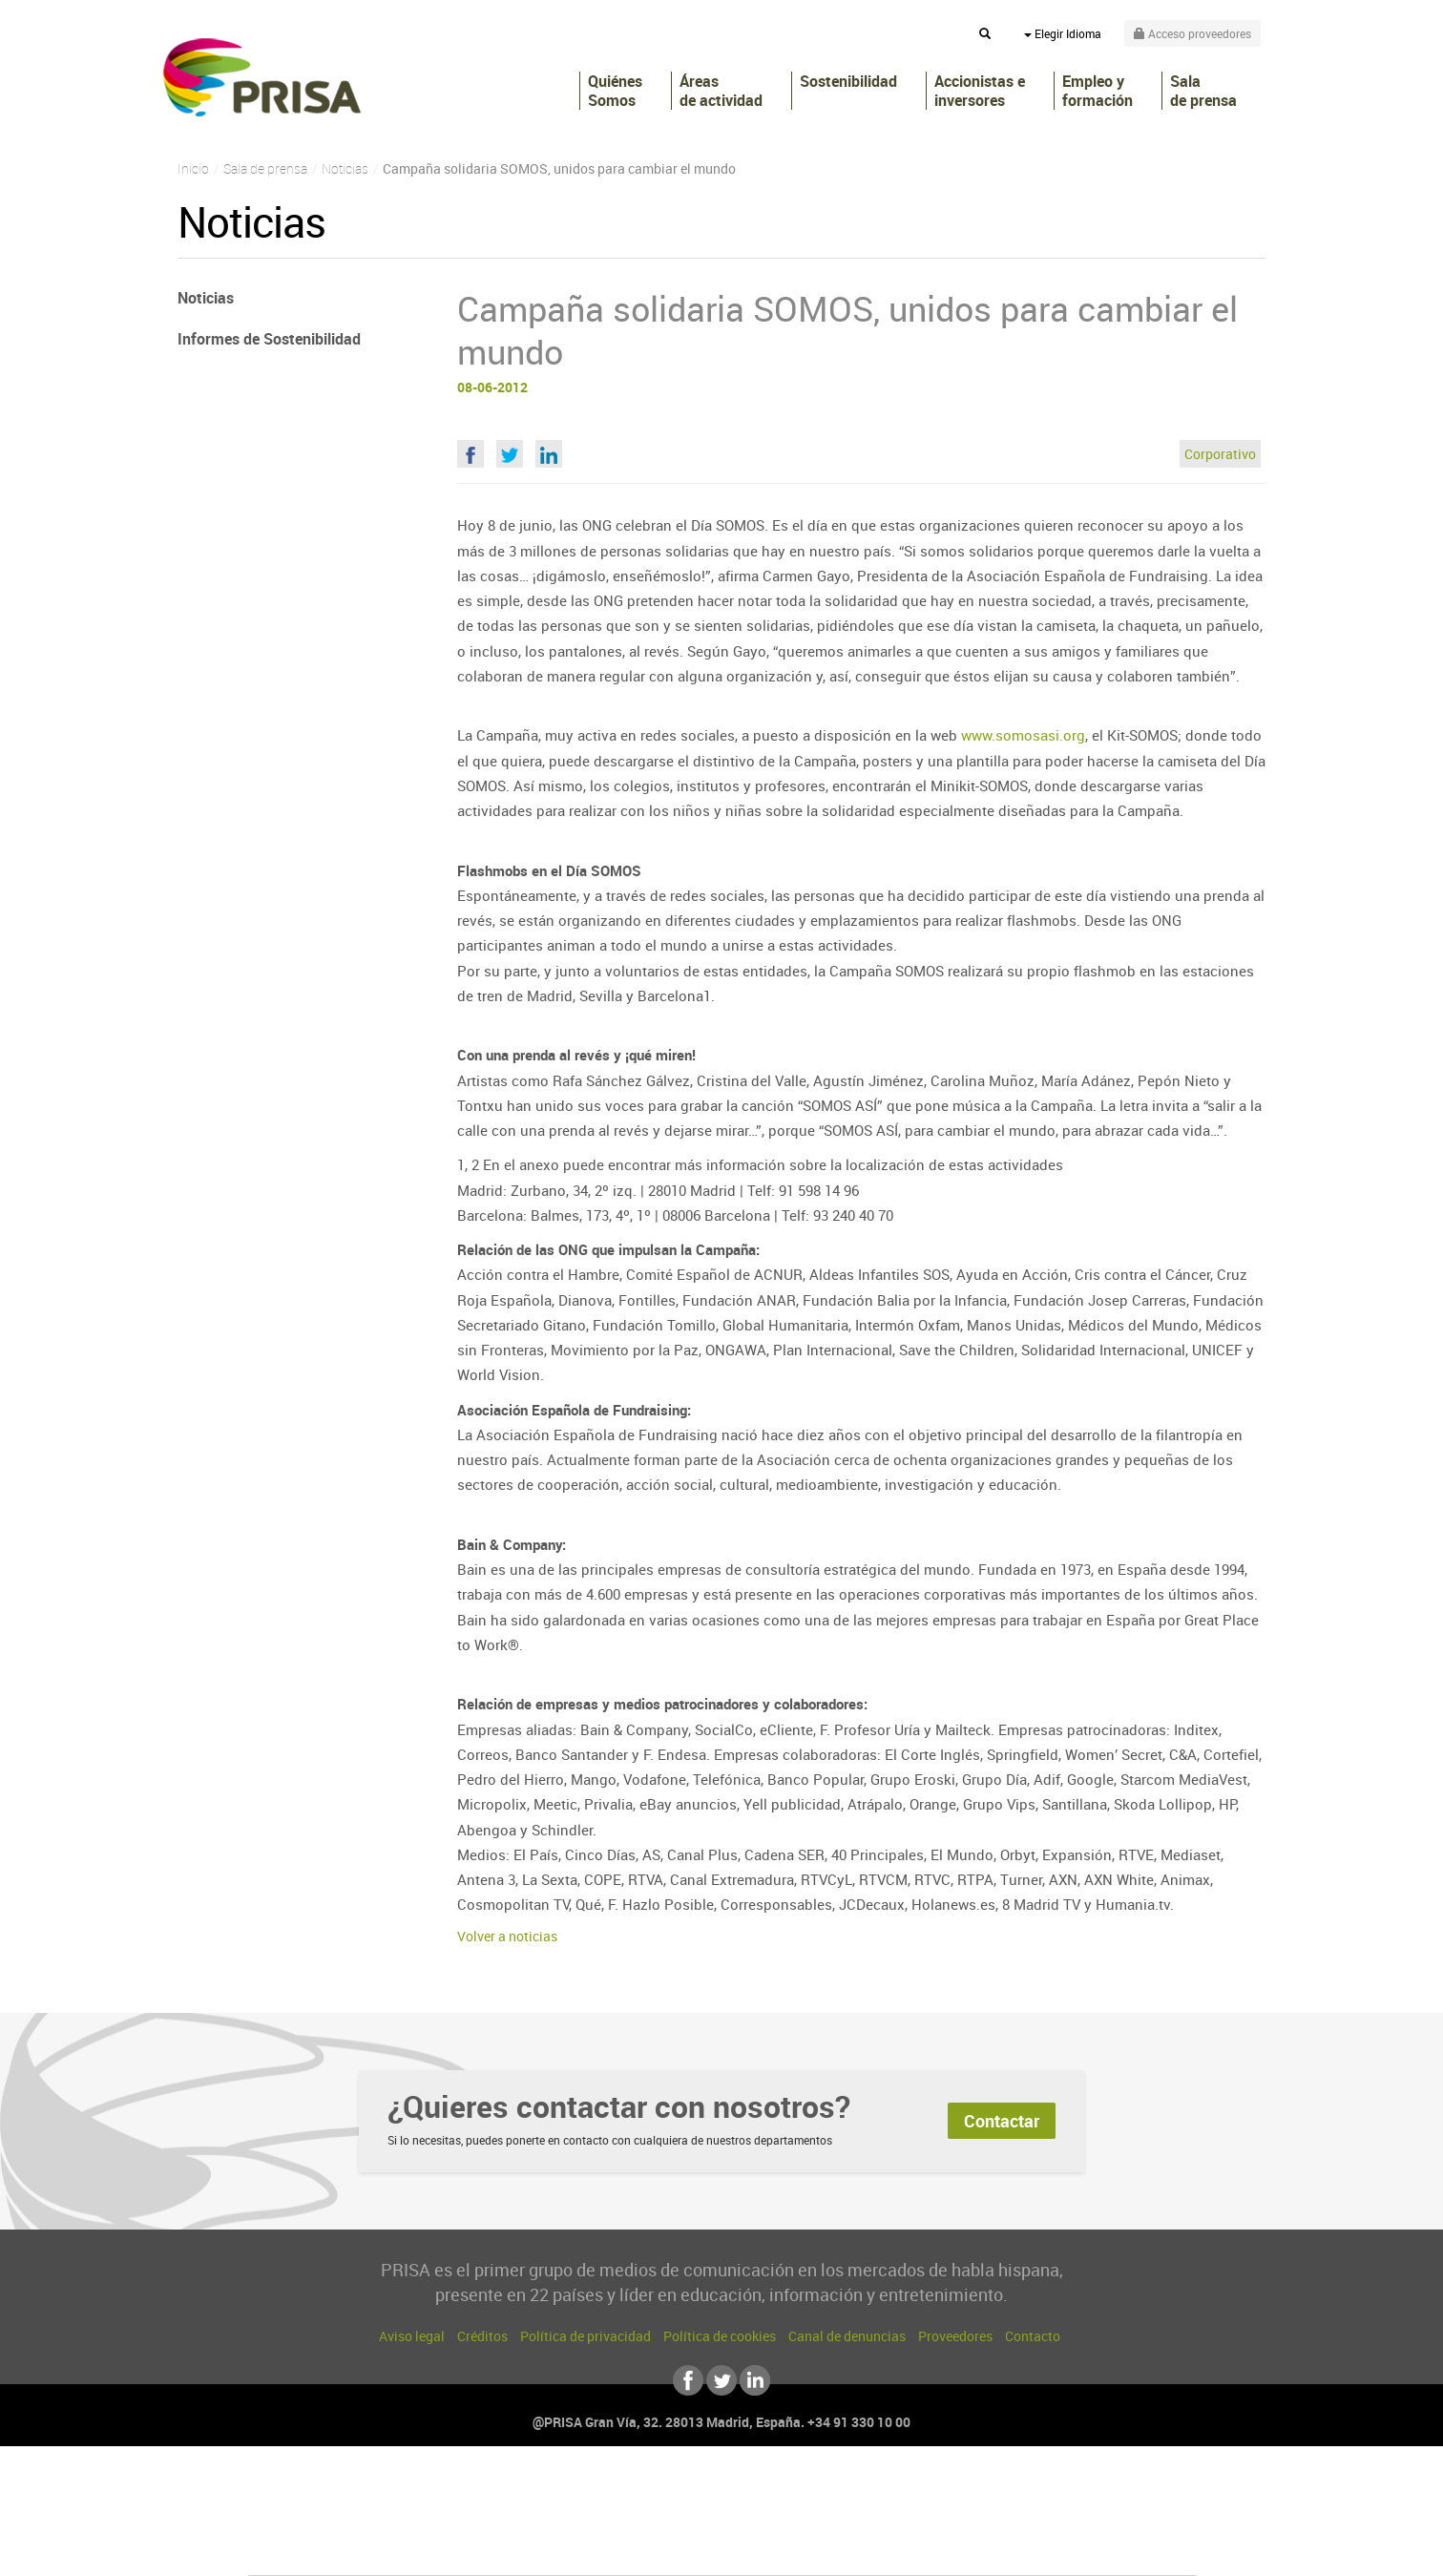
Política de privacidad (585, 2336)
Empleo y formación (1097, 91)
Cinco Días (762, 2520)
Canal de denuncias (847, 2336)
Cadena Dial (835, 2520)
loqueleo (926, 2549)
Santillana (684, 2491)
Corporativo (1220, 454)
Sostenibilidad (848, 82)
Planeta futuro (975, 2520)
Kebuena (1044, 2520)
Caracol (1061, 2491)
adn (991, 2491)
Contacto (1032, 2336)
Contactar (1001, 2120)
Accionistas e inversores (979, 91)
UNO (634, 2520)
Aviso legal (412, 2336)
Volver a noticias (507, 1936)
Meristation (1017, 2549)
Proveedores (955, 2336)
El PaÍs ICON (761, 2549)
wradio (689, 2520)
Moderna (585, 2549)
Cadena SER (867, 2491)
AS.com (928, 2491)
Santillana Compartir (785, 2491)
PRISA (262, 77)
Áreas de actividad (721, 91)
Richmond (491, 2549)
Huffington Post (528, 2520)
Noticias (206, 297)
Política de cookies (719, 2336)
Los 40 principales (595, 2491)
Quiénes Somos (615, 91)
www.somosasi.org (1023, 734)
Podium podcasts (679, 2549)
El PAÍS (503, 2491)
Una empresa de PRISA (334, 2507)
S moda (841, 2549)
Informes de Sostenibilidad (269, 338)
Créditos (482, 2336)
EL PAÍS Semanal (905, 2520)
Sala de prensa (1203, 91)
